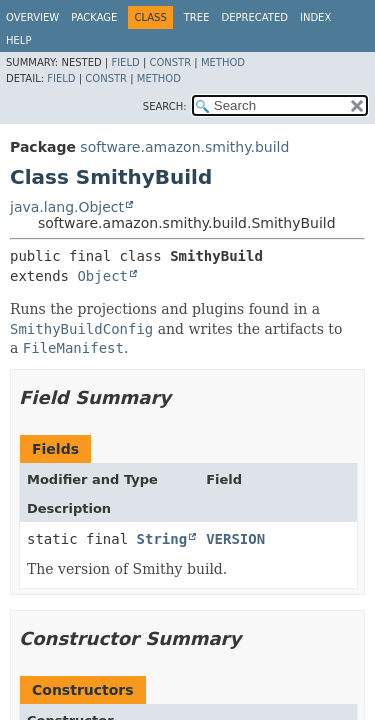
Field (125, 62)
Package (94, 17)
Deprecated (254, 17)
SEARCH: (165, 106)
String (162, 539)
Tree (197, 17)
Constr (170, 62)
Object (102, 276)
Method (223, 62)
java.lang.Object (67, 207)
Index (315, 17)
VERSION (235, 539)
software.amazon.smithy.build (184, 147)
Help (18, 40)
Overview (32, 17)
